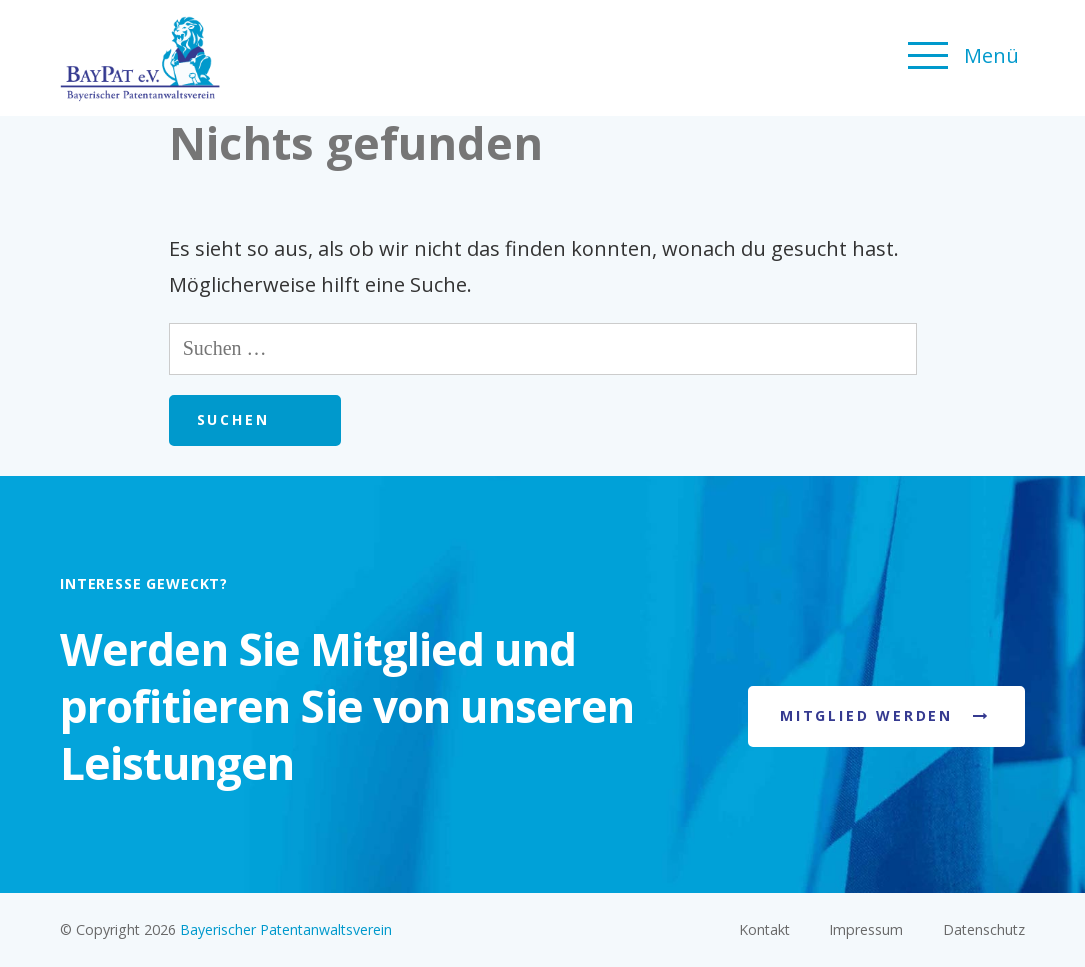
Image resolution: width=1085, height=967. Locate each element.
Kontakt (764, 929)
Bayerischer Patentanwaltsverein (286, 929)
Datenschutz (984, 929)
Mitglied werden (866, 715)
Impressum (866, 929)
